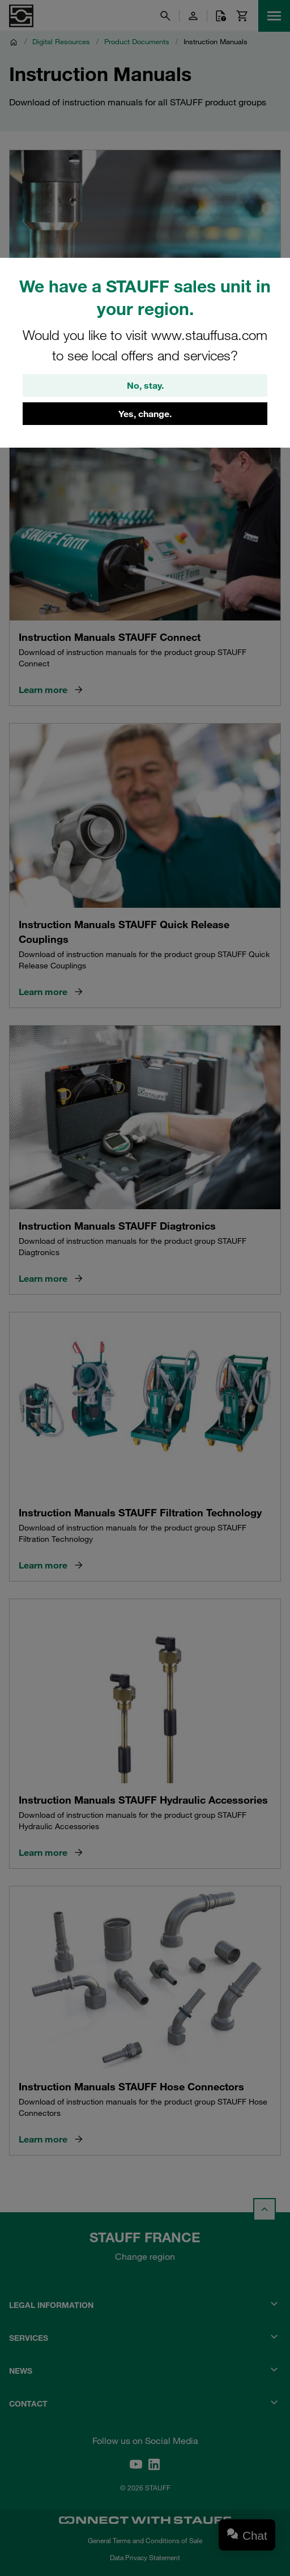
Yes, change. (145, 413)
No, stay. (145, 385)
